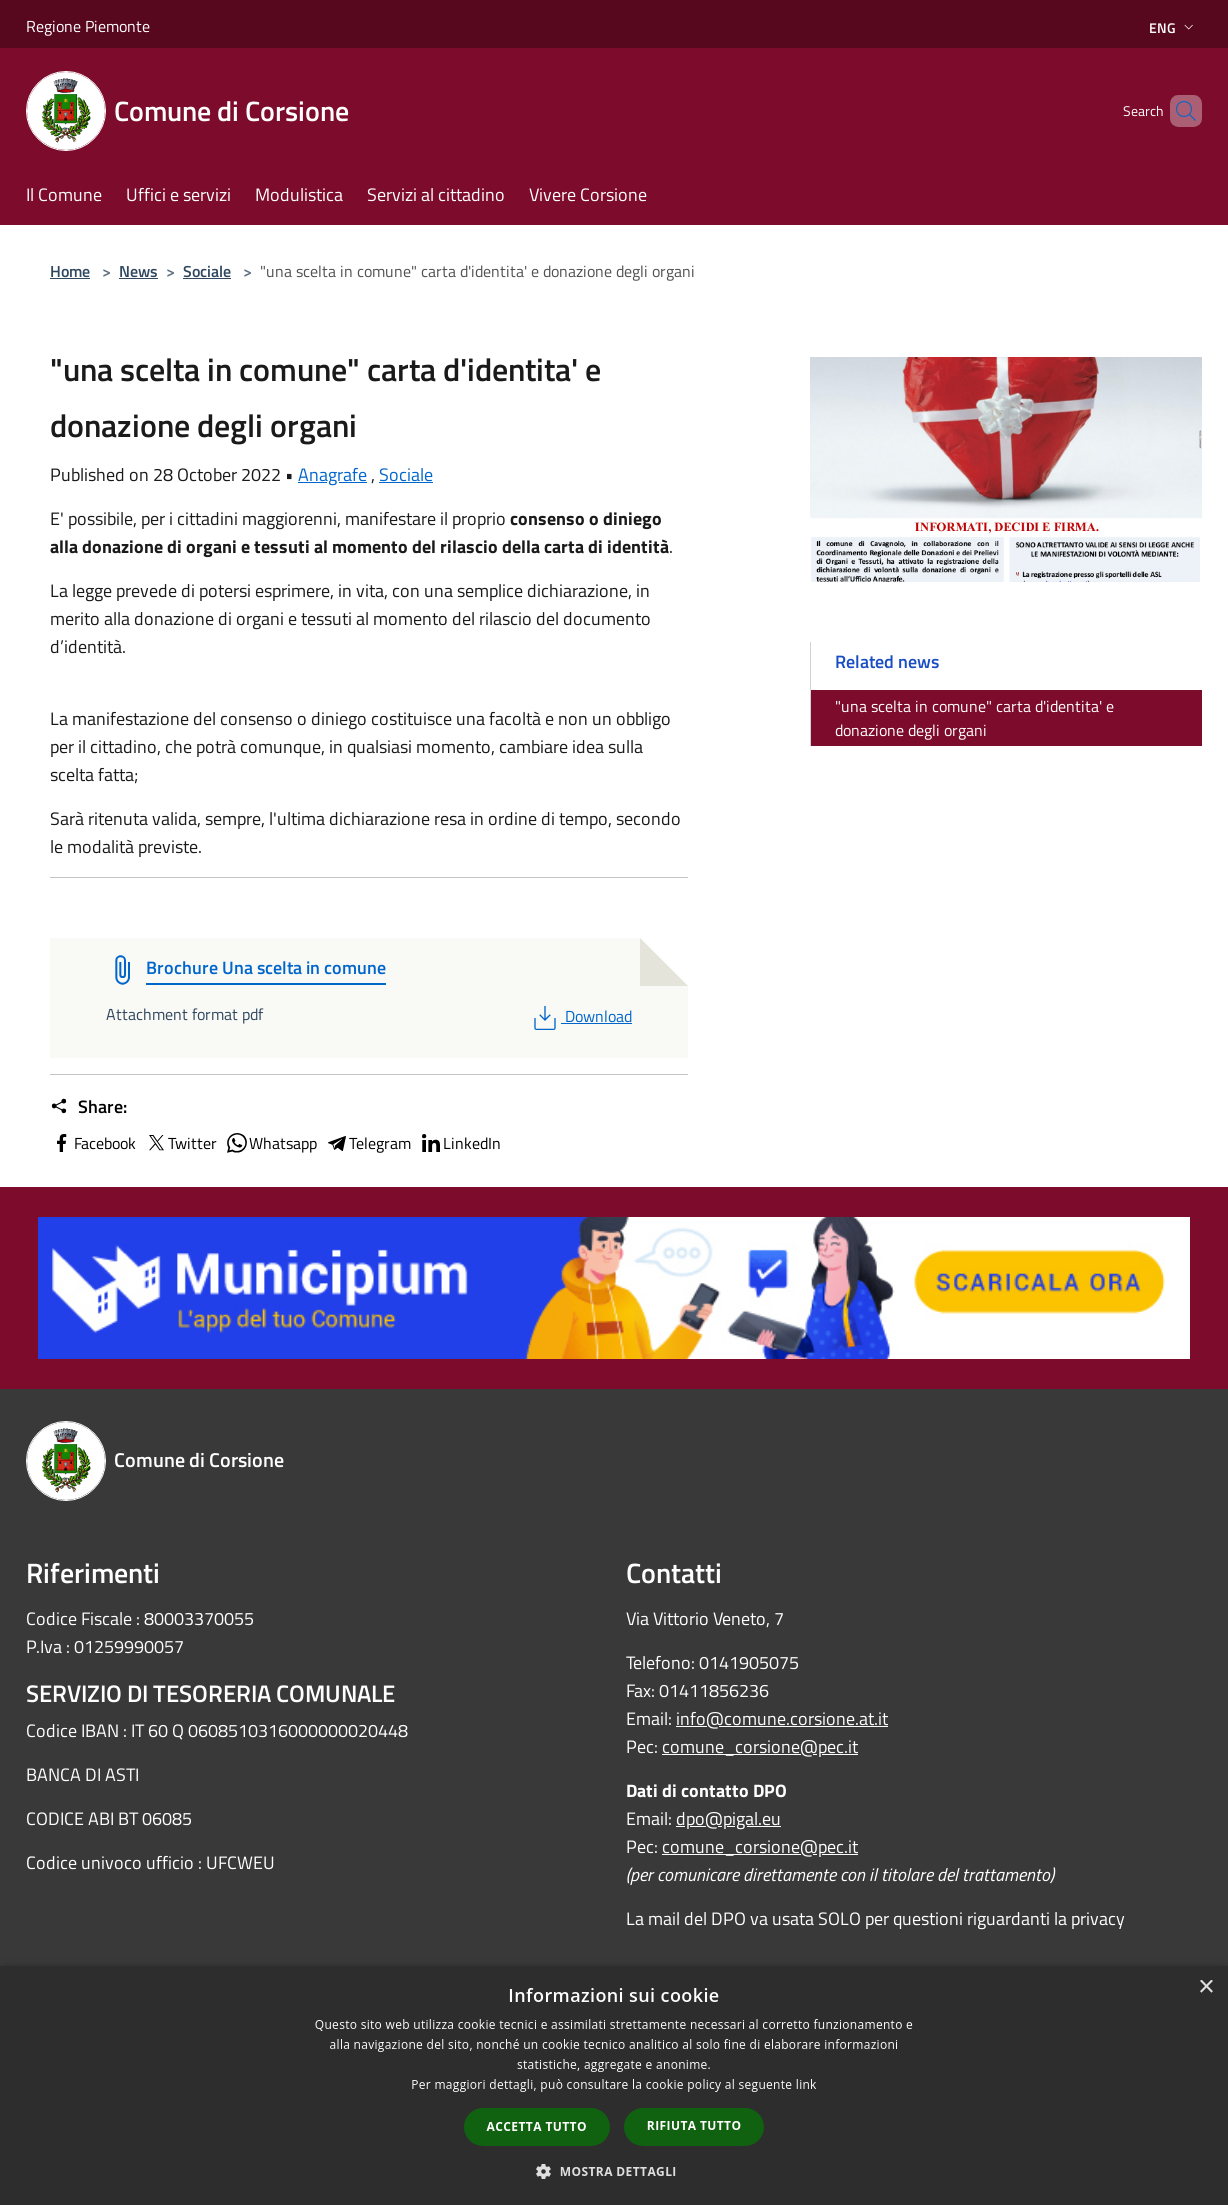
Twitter (180, 1143)
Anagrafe (332, 474)
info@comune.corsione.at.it (782, 1718)
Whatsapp (271, 1143)
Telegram (368, 1143)
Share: (88, 1107)
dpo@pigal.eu (728, 1818)
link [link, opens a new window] (806, 2084)
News (138, 271)
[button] (614, 2171)
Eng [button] (1173, 27)
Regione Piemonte (88, 26)
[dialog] (614, 2085)
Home (70, 271)
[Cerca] (1178, 111)
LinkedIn (460, 1143)
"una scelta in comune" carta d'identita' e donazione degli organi (974, 718)
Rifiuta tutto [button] (694, 2125)
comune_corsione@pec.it (760, 1746)
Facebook (93, 1143)
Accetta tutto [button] (537, 2126)
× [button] (1205, 1987)
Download (580, 1016)
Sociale (207, 271)
